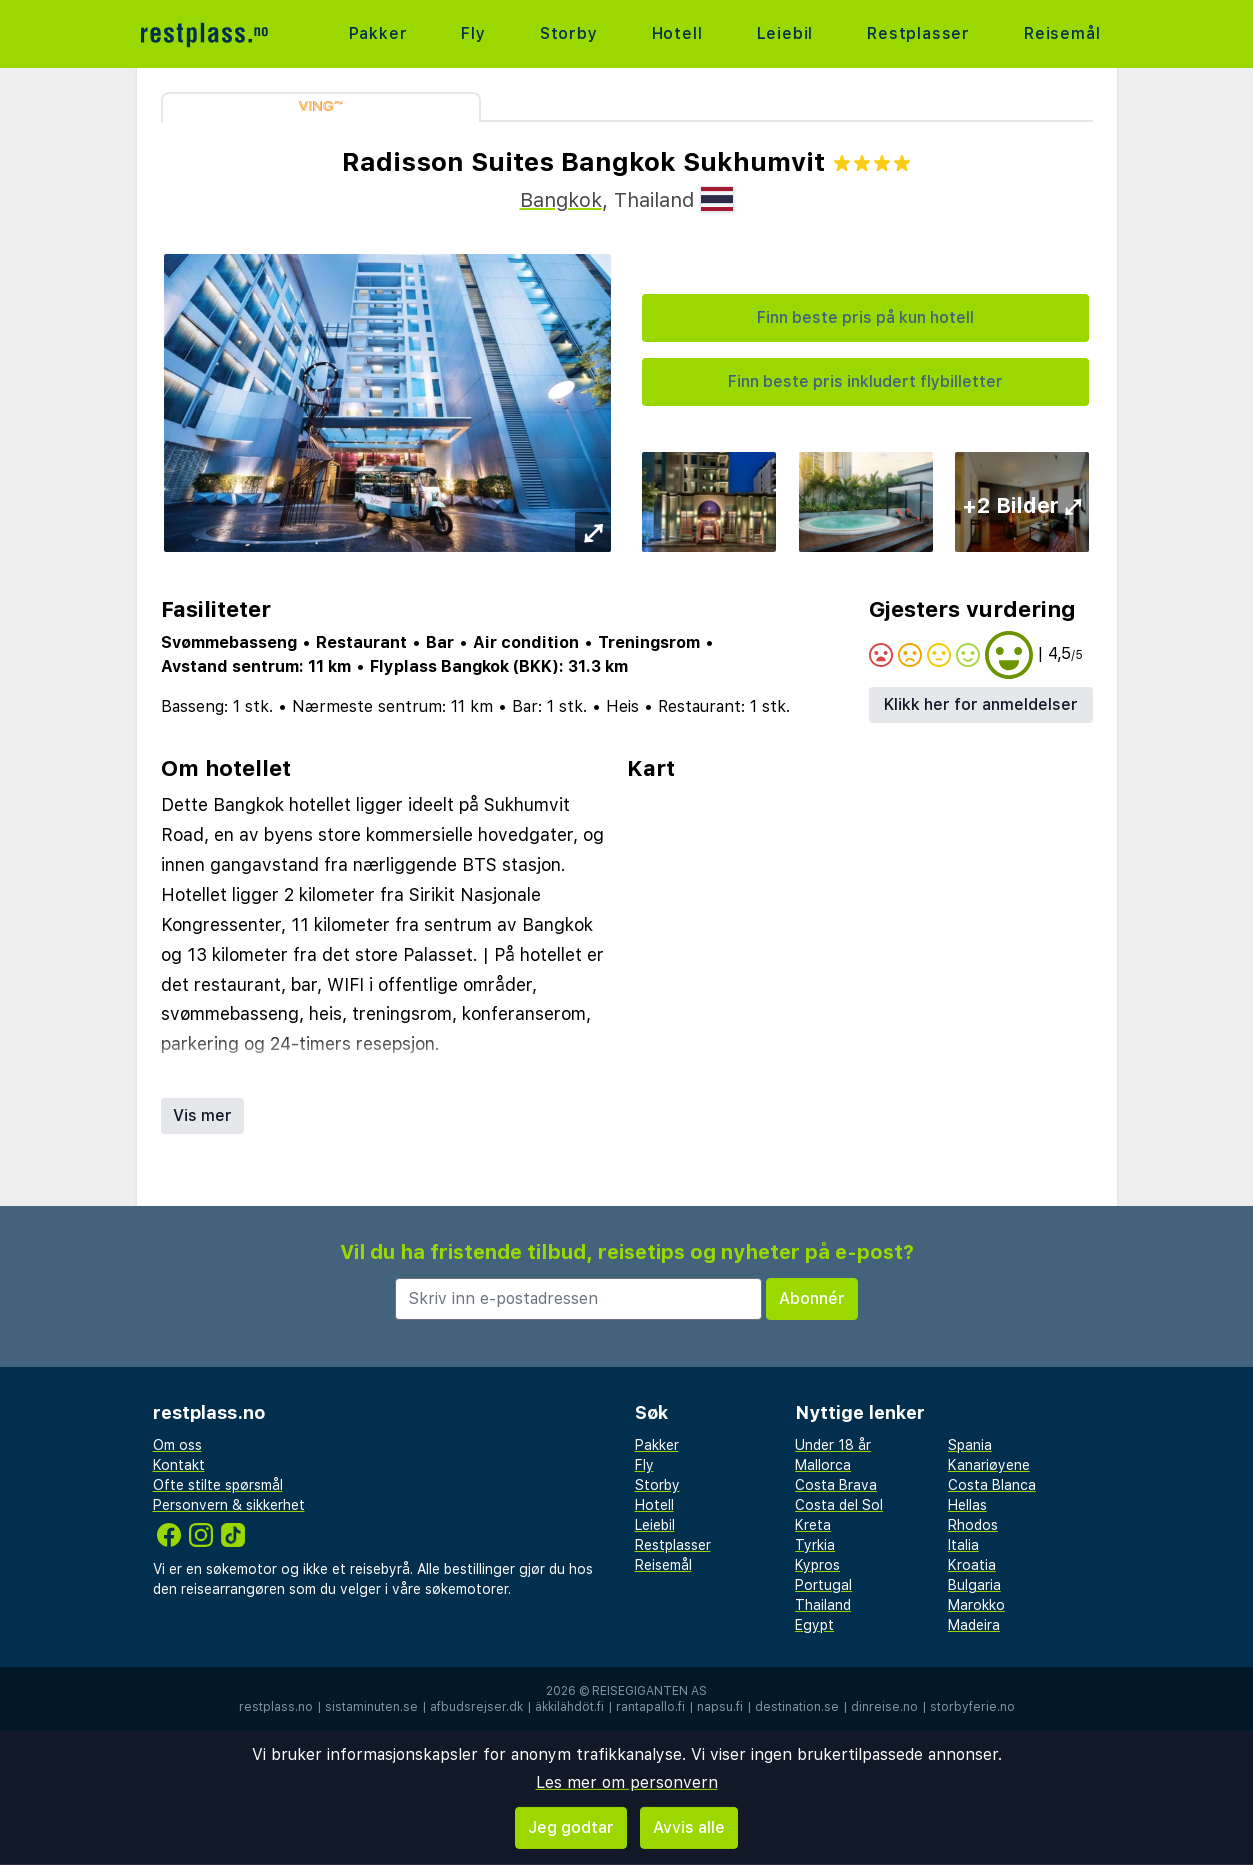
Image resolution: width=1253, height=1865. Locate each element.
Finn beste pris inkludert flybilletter (865, 381)
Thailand (823, 1605)
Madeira (974, 1625)
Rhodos (973, 1525)
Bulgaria (974, 1585)
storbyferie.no (972, 1707)
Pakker (378, 33)
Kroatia (972, 1565)
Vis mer (202, 1115)
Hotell (677, 33)
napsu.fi (720, 1707)
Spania (970, 1445)
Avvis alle (689, 1827)
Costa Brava (836, 1485)
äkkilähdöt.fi (569, 1707)
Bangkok (561, 200)
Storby (569, 33)
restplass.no (276, 1707)
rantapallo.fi (650, 1707)
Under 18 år (833, 1445)
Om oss (177, 1445)
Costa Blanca (992, 1485)
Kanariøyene (989, 1465)
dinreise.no (884, 1707)
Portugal (823, 1585)
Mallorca (823, 1465)
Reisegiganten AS (649, 1691)
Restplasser (918, 33)
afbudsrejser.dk (476, 1707)
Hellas (967, 1505)
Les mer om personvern (627, 1782)
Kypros (817, 1565)
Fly (473, 33)
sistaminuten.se (371, 1707)
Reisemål (1062, 33)
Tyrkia (815, 1545)
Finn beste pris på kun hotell (865, 317)
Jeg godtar (571, 1827)
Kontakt (179, 1465)
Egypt (814, 1625)
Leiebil (785, 33)
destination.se (797, 1707)
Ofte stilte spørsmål (218, 1485)
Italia (963, 1545)
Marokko (976, 1605)
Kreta (813, 1525)
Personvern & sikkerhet (229, 1505)
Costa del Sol (839, 1505)
